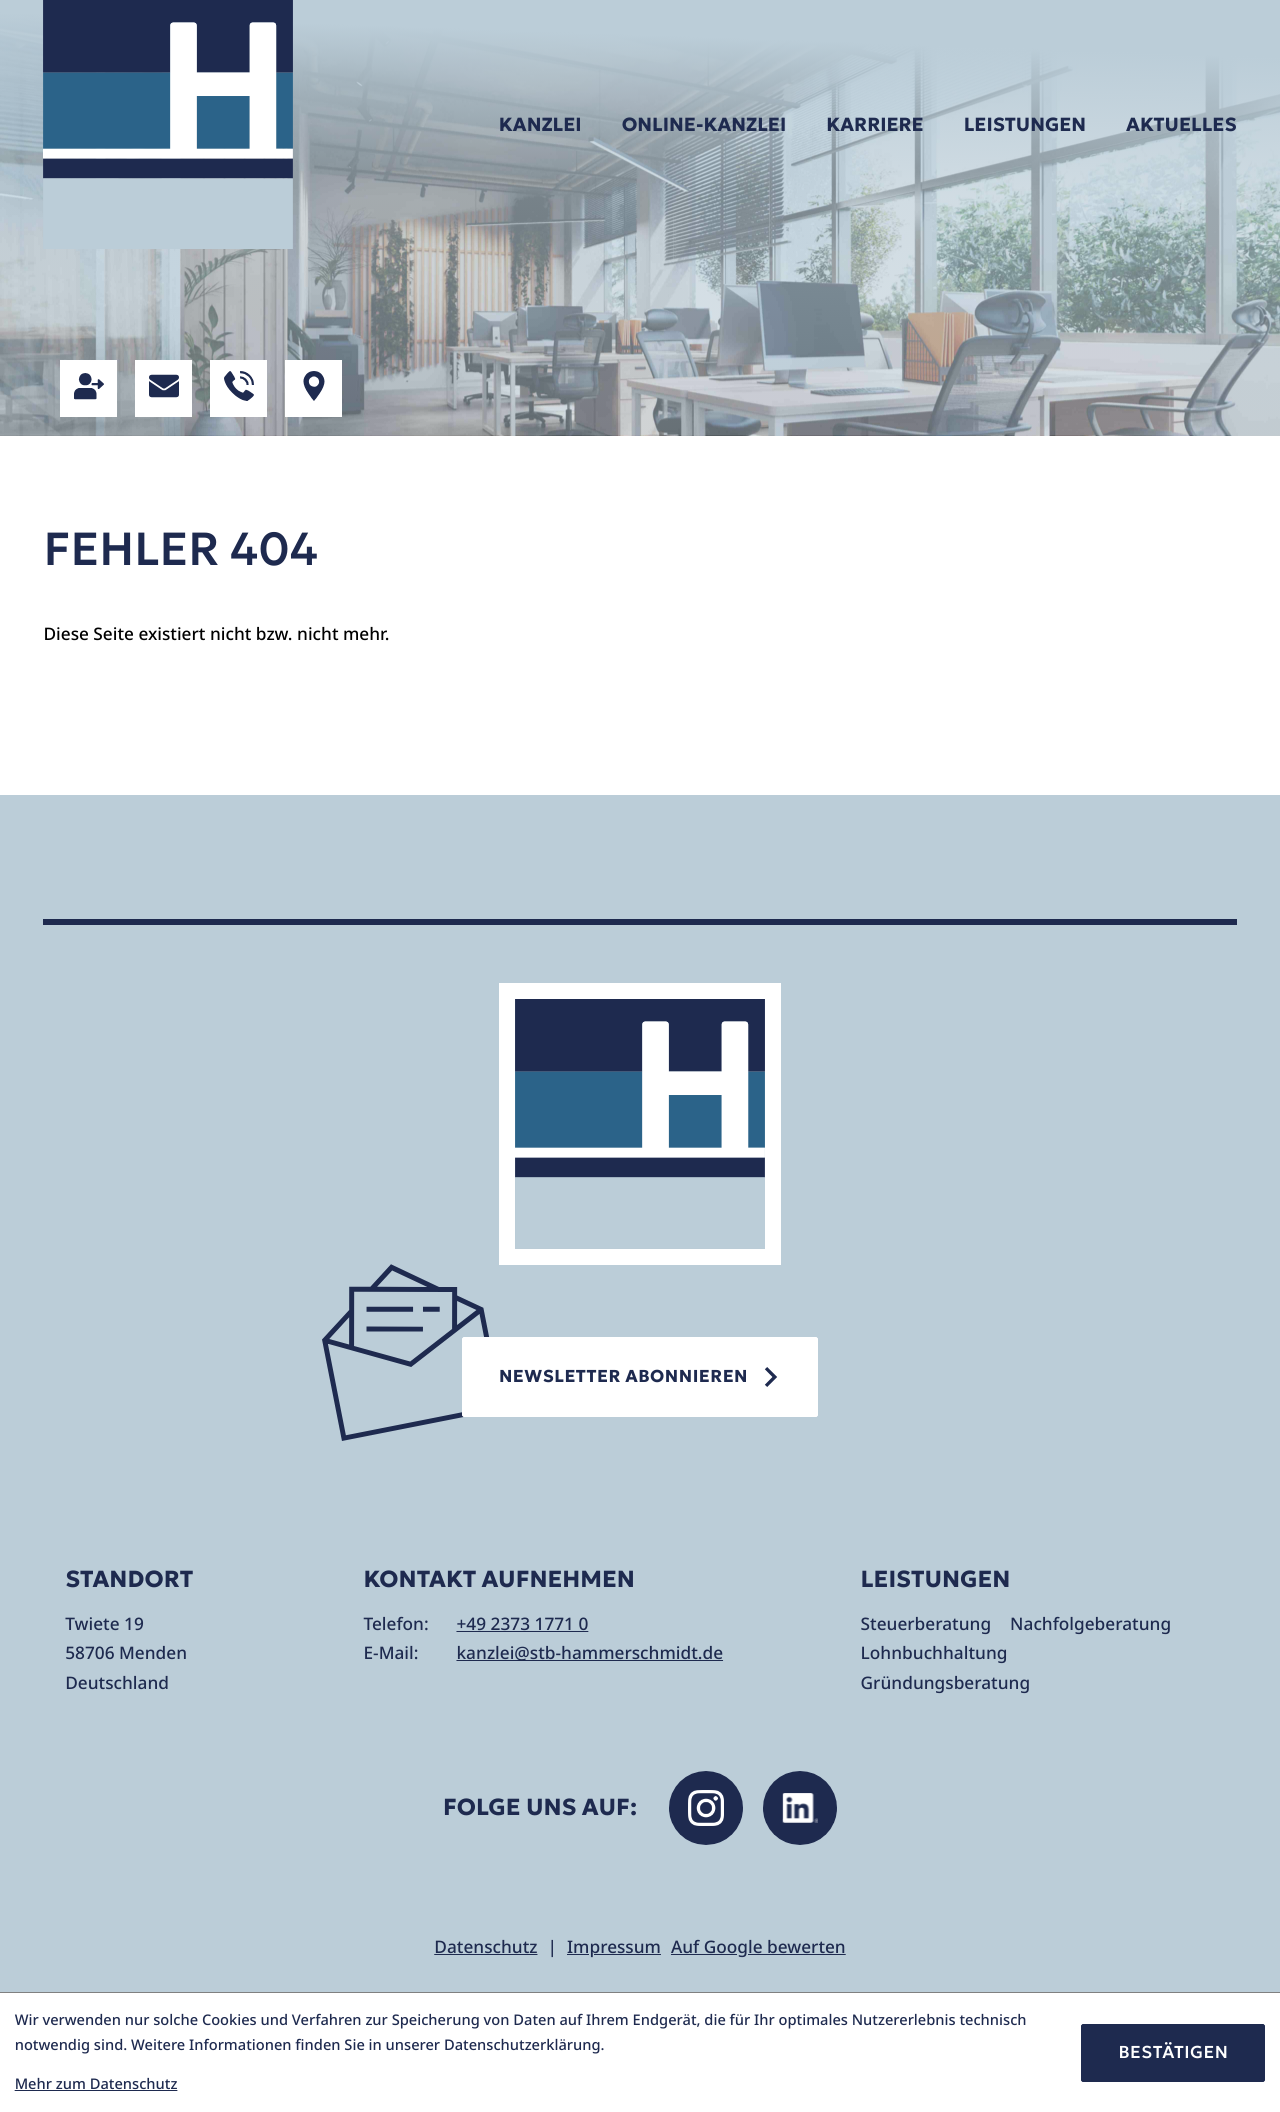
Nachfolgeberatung (1090, 1624)
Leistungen (1025, 125)
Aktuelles (1181, 125)
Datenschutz (485, 1947)
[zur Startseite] (168, 124)
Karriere (874, 125)
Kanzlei (540, 125)
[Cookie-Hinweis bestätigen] (1173, 2053)
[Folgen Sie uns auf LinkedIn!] (800, 1808)
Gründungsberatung (946, 1683)
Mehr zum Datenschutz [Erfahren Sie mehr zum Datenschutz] (96, 2084)
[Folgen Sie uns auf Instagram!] (706, 1808)
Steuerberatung (926, 1624)
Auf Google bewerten (758, 1947)
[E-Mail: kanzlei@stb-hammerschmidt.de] (163, 388)
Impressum (614, 1947)
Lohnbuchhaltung (934, 1653)
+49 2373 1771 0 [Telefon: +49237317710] (522, 1624)
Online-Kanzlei (704, 125)
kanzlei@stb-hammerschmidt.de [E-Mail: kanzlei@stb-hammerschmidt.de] (589, 1653)
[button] (88, 388)
